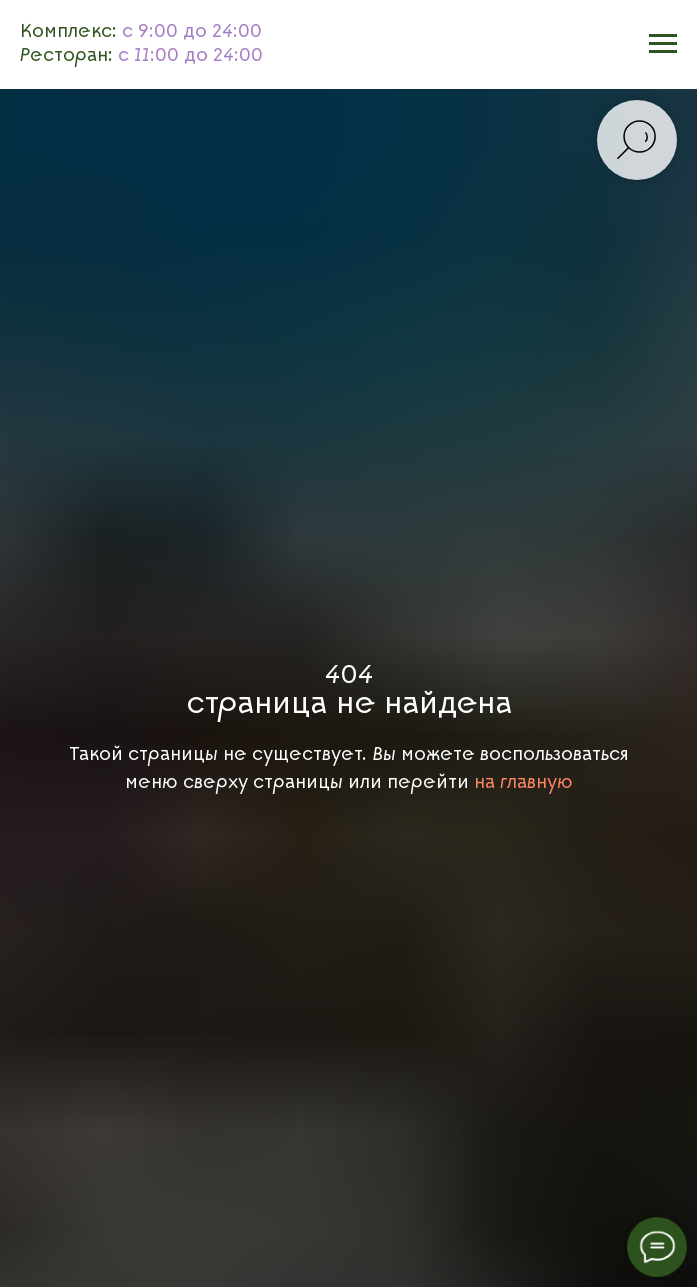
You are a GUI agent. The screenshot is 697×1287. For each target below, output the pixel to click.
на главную (523, 782)
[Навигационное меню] (663, 44)
